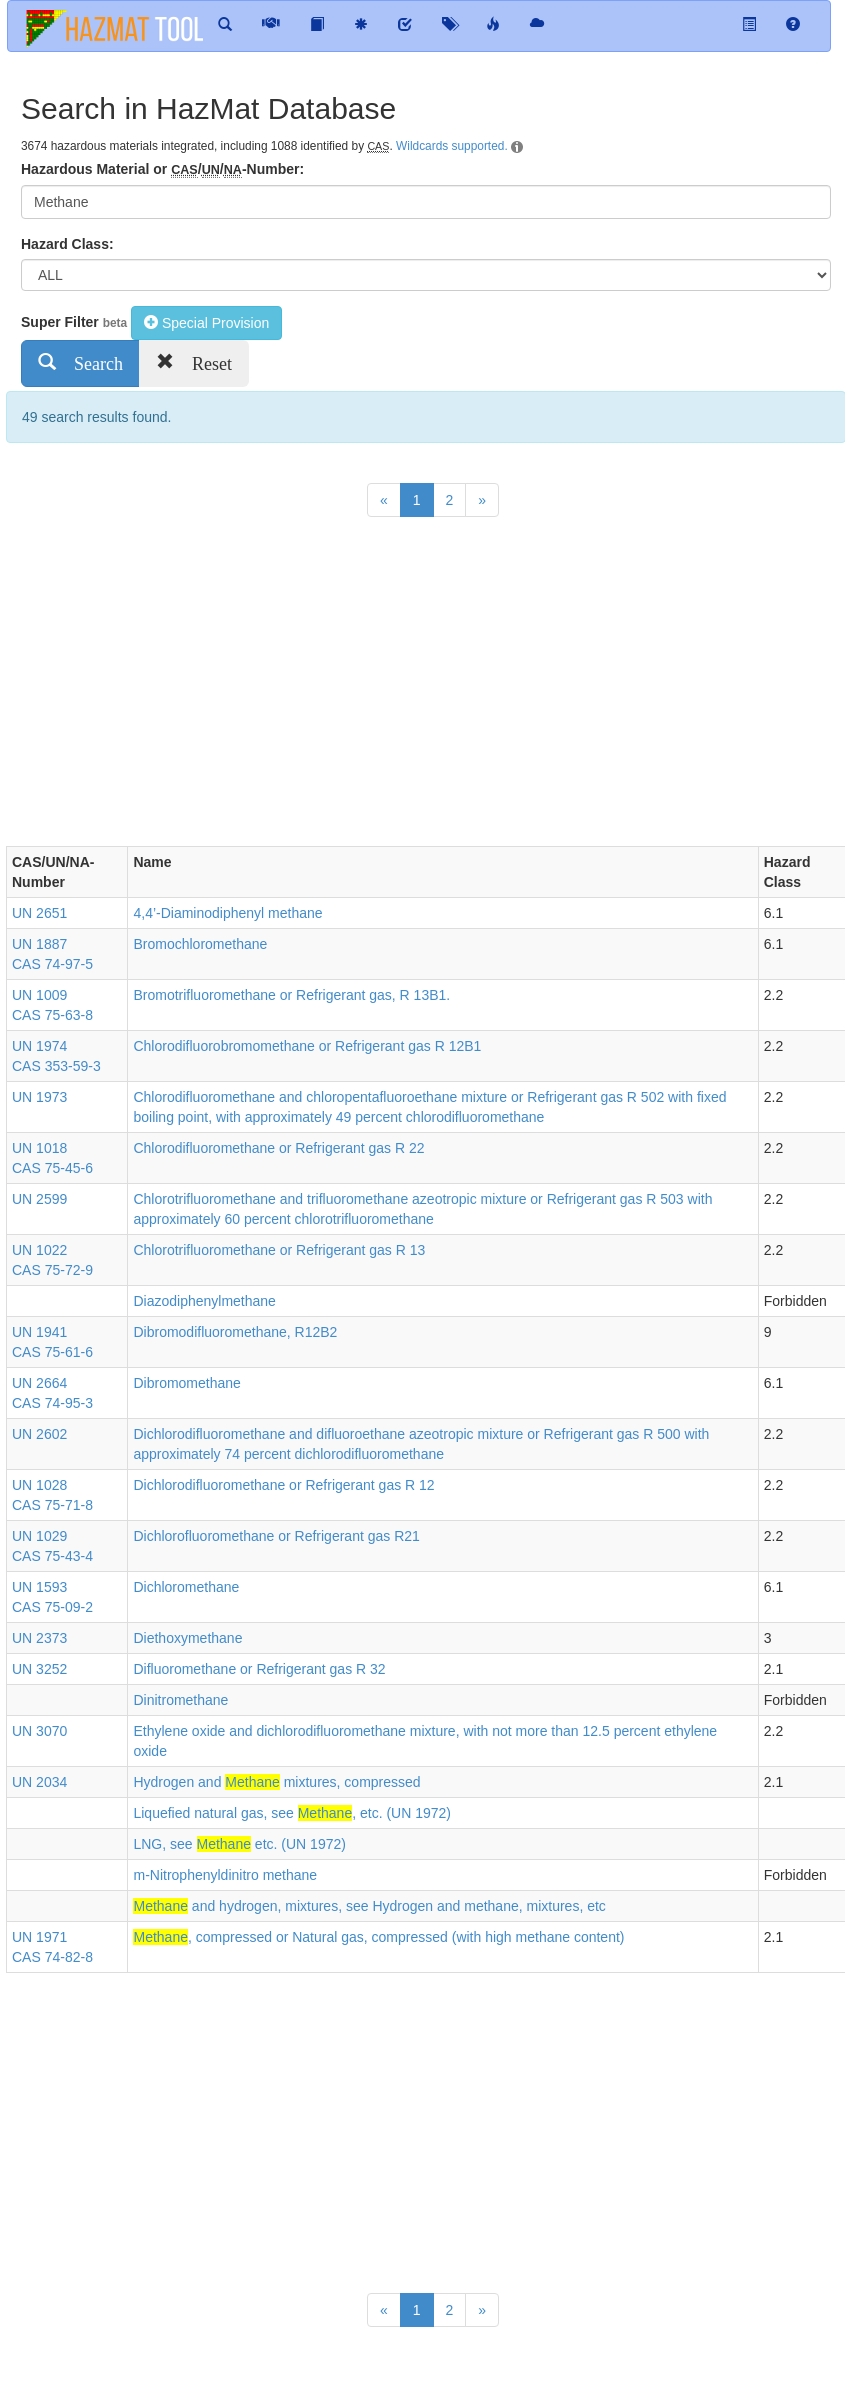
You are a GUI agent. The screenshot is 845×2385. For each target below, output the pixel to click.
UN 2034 (39, 1782)
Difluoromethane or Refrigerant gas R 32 (259, 1669)
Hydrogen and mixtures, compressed (276, 1782)
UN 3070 (39, 1731)
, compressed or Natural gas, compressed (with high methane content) (378, 1937)
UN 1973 (39, 1097)
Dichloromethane (186, 1587)
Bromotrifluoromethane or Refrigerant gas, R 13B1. (291, 995)
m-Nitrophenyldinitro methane (225, 1875)
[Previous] (384, 500)
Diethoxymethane (187, 1638)
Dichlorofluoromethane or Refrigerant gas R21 (276, 1536)
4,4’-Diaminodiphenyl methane (227, 913)
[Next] (482, 500)
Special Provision (206, 323)
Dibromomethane (186, 1383)
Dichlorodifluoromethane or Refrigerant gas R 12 (283, 1485)
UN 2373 (39, 1638)
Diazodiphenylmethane (204, 1301)
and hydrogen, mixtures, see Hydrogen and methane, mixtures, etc (369, 1906)
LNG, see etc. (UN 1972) (239, 1844)
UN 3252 (39, 1669)
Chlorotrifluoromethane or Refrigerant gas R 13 (279, 1250)
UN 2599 (39, 1199)
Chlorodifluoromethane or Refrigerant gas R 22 (278, 1148)
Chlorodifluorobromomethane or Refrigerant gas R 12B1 (307, 1046)
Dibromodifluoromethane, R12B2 (235, 1332)
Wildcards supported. (452, 146)
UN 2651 (39, 913)
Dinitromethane (180, 1700)
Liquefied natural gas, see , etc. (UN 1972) (292, 1813)
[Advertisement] (370, 686)
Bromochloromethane (200, 944)
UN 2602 (39, 1434)
